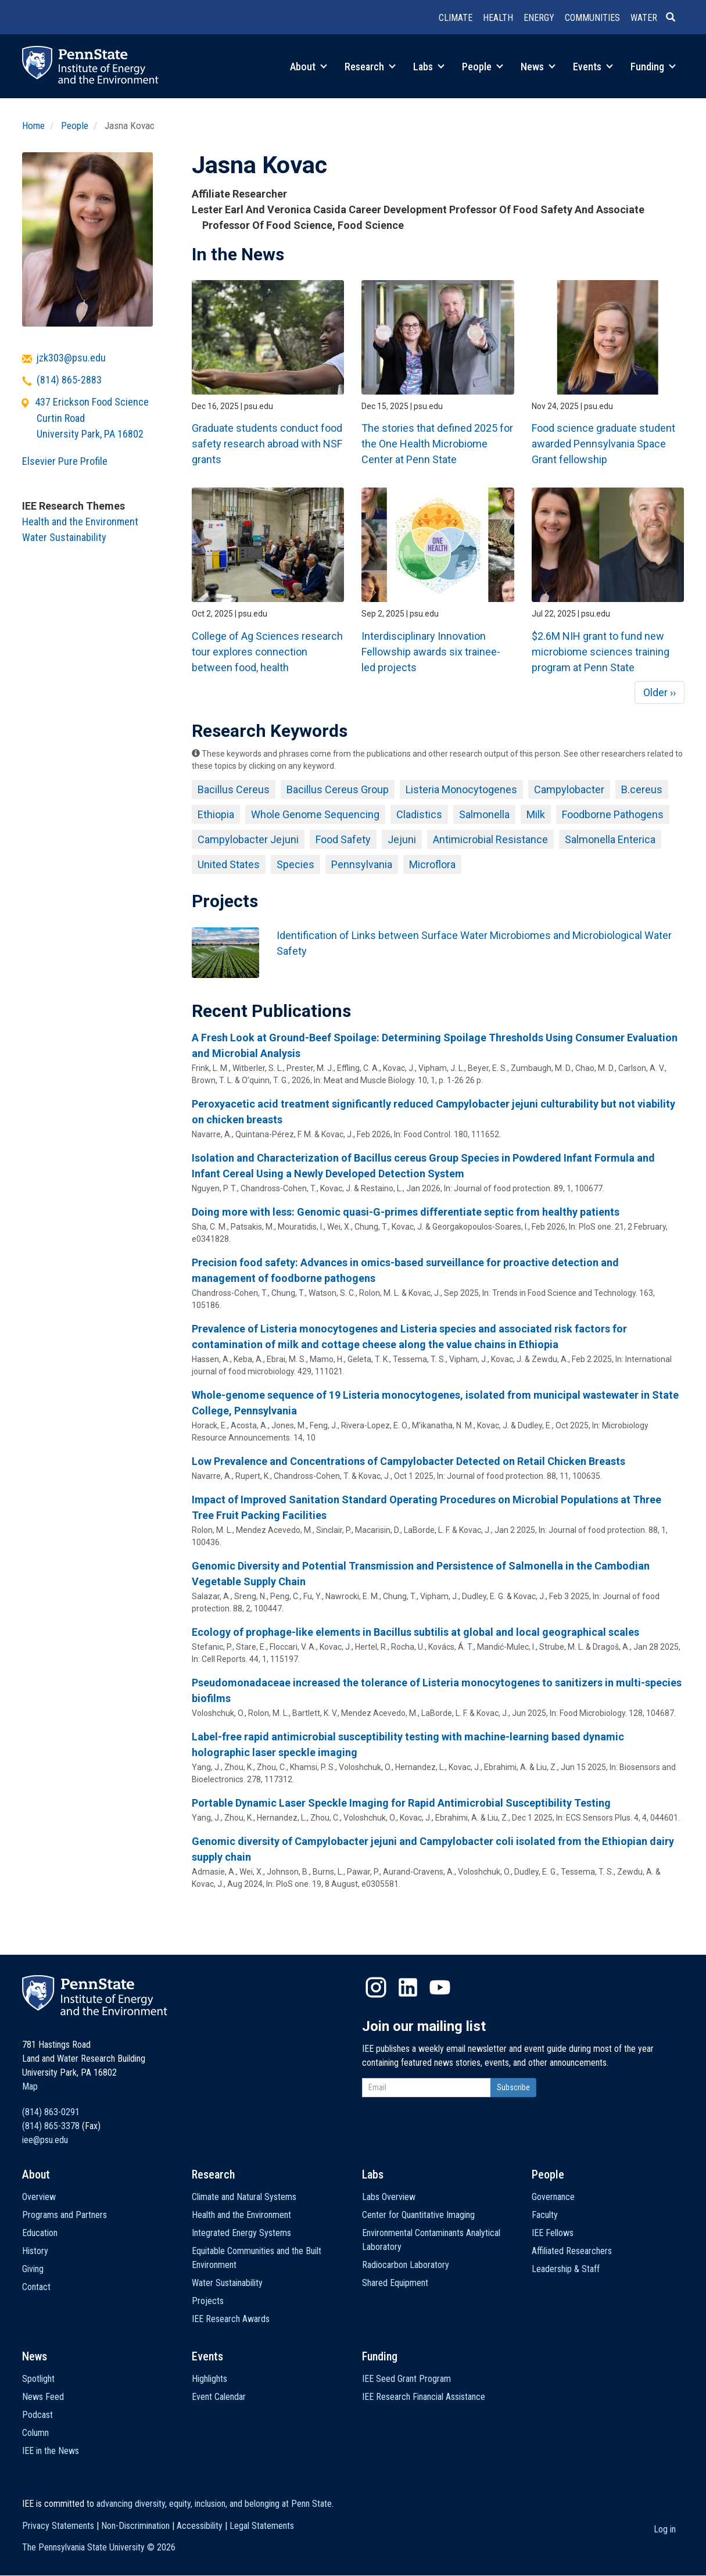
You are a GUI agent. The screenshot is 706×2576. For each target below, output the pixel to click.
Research (370, 66)
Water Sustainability (64, 537)
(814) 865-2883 (69, 380)
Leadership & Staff (566, 2268)
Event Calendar (219, 2396)
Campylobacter (569, 789)
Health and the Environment (80, 521)
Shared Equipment (395, 2282)
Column (35, 2432)
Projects (208, 2300)
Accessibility (200, 2525)
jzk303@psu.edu (71, 358)
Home (33, 125)
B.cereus (641, 789)
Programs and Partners (64, 2214)
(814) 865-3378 (51, 2125)
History (35, 2250)
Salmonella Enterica (610, 839)
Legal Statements (262, 2525)
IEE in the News (50, 2450)
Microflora (432, 864)
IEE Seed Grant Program (406, 2378)
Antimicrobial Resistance (490, 839)
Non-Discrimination (135, 2525)
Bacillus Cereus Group (337, 789)
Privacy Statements (58, 2525)
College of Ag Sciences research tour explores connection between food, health (267, 651)
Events (593, 66)
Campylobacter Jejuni (248, 839)
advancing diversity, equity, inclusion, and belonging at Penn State (214, 2503)
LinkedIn (408, 1987)
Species (295, 864)
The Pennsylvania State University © (98, 2547)
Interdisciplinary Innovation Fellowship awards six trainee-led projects (430, 651)
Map (30, 2086)
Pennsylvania (361, 864)
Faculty (545, 2214)
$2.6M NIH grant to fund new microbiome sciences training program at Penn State (600, 651)
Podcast (37, 2414)
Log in (665, 2529)
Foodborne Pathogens (613, 814)
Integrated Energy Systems (241, 2232)
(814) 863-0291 (51, 2112)
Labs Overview (388, 2196)
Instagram (376, 1987)
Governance (553, 2196)
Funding (653, 66)
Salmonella (484, 814)
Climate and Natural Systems (244, 2196)
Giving (33, 2268)
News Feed (43, 2396)
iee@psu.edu (45, 2139)
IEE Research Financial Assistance (423, 2396)
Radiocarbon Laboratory (405, 2264)
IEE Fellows (553, 2232)
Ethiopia (216, 814)
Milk (535, 814)
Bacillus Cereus (234, 789)
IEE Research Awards (231, 2318)
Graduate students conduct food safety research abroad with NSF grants (267, 443)
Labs (429, 66)
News (538, 66)
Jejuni (402, 839)
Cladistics (419, 814)
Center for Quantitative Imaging (418, 2214)
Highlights (209, 2378)
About (308, 66)
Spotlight (38, 2378)
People (482, 66)
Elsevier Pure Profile (64, 461)
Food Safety (343, 839)
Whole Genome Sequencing (315, 814)
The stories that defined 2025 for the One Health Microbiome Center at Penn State (437, 443)
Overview (39, 2196)
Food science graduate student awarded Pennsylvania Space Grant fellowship (603, 443)
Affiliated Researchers (572, 2250)
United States (229, 864)
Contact (36, 2286)
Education (40, 2232)
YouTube (440, 1987)
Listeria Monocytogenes (461, 789)
